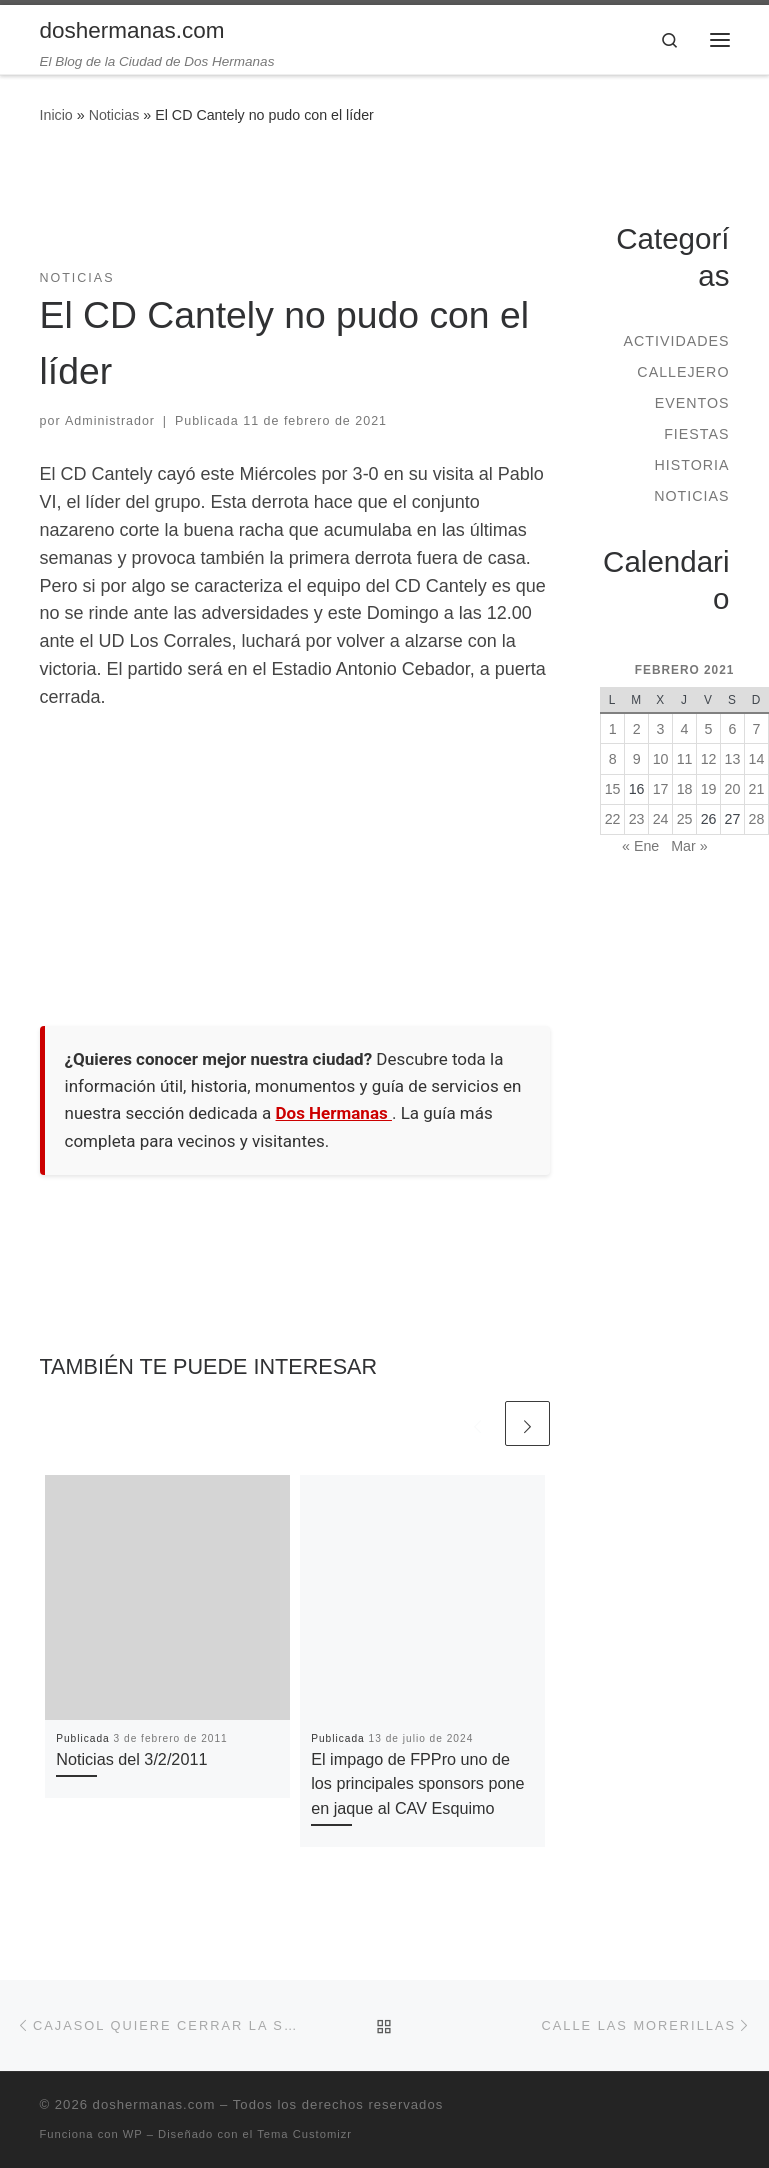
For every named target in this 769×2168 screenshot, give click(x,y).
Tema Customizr (304, 2134)
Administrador (110, 421)
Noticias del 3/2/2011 (131, 1759)
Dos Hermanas (334, 1113)
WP (133, 2134)
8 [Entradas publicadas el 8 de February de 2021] (613, 759)
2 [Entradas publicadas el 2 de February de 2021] (637, 729)
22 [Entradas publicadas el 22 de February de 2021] (613, 819)
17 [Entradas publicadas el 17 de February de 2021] (661, 789)
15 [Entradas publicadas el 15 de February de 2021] (613, 789)
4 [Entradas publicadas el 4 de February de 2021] (685, 729)
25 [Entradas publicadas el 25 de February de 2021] (685, 819)
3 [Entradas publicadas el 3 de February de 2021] (661, 729)
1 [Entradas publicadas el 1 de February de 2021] (613, 729)
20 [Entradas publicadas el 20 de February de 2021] (733, 789)
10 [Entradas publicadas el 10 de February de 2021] (661, 759)
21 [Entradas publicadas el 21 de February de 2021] (757, 789)
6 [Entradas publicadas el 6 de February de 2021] (733, 729)
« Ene (640, 846)
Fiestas (696, 434)
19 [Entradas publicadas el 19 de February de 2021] (709, 789)
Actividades (676, 341)
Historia (691, 465)
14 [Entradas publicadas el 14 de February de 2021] (757, 759)
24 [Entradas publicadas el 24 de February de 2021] (661, 819)
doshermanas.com (154, 2104)
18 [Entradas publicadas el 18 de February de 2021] (685, 789)
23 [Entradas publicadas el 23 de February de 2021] (637, 819)
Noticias (114, 115)
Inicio (56, 115)
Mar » (689, 846)
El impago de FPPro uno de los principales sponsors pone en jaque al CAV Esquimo (417, 1783)
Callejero (683, 372)
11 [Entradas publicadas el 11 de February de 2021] (685, 759)
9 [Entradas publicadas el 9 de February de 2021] (637, 759)
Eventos (692, 403)
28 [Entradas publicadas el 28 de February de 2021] (757, 819)
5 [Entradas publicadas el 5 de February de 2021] (709, 729)
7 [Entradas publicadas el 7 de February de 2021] (757, 729)
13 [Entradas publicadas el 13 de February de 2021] (733, 759)
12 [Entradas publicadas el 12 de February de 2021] (709, 759)
